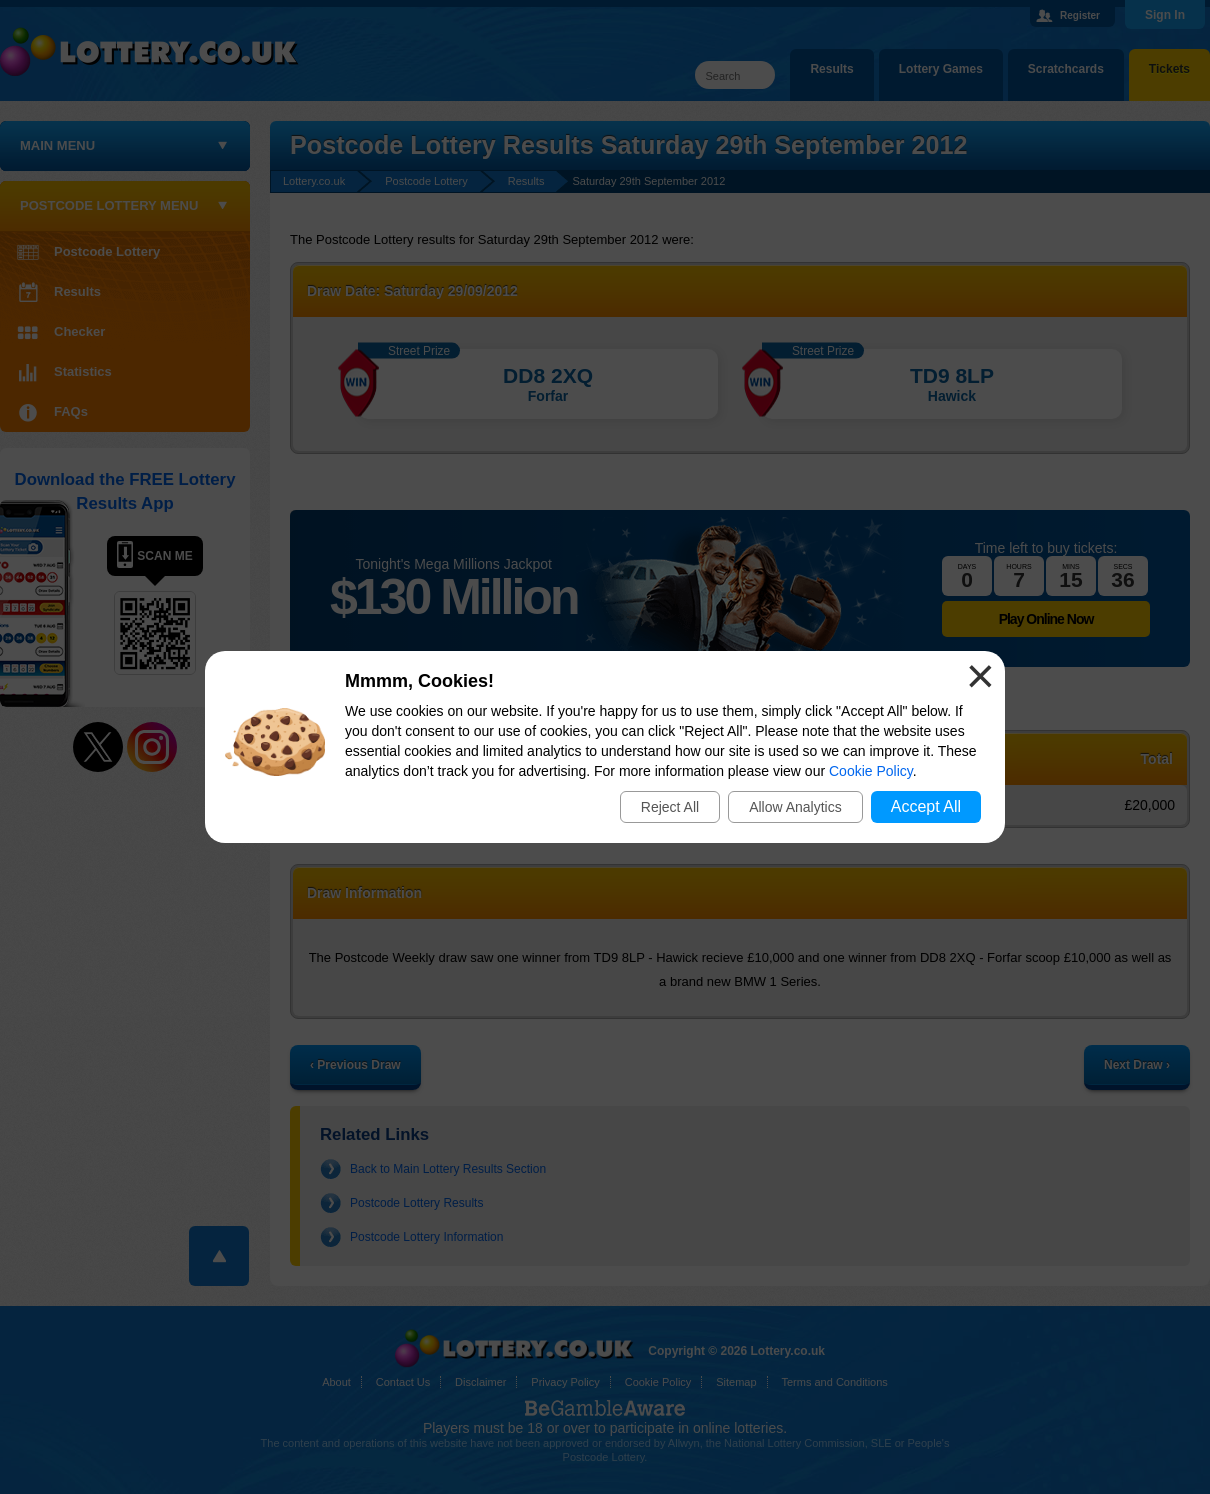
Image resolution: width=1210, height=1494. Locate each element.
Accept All (926, 806)
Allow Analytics (795, 807)
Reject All (670, 807)
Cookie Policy (871, 771)
